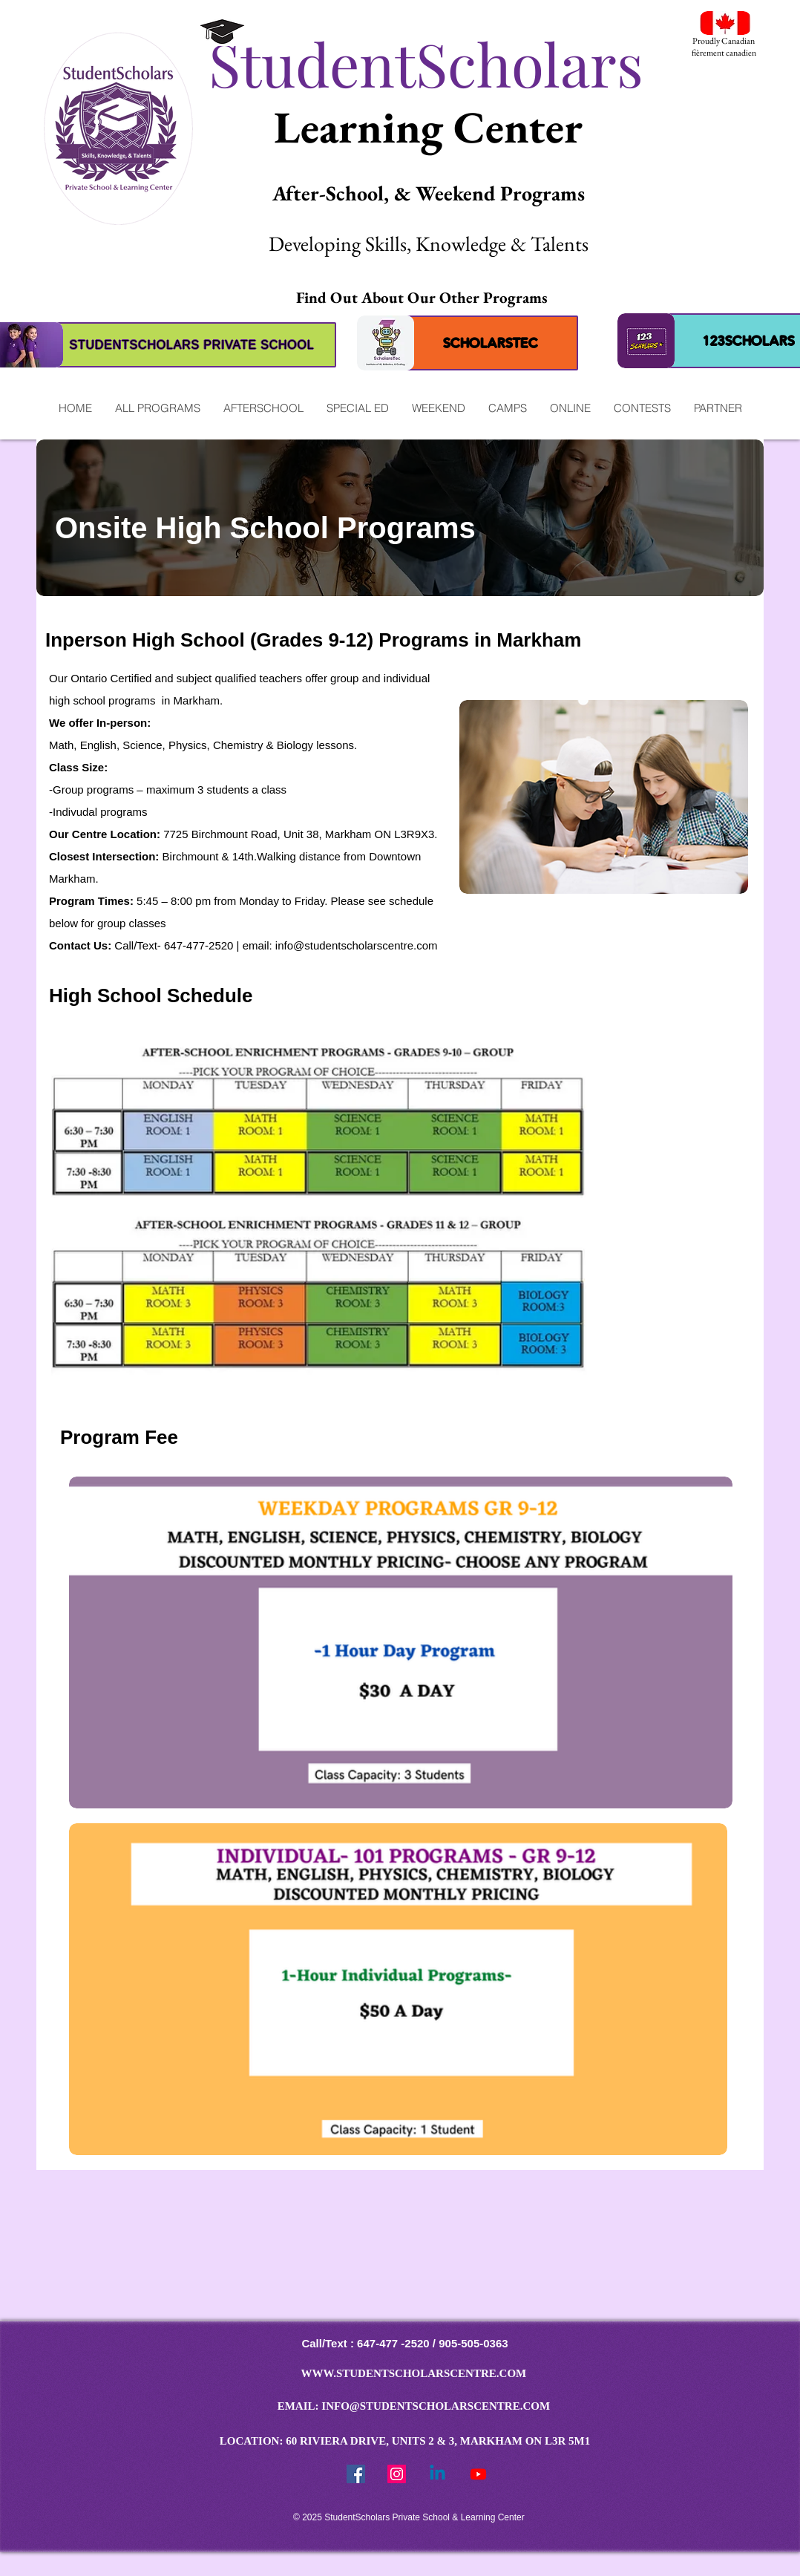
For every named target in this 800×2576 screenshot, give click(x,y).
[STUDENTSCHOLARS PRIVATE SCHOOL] (191, 344)
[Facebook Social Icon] (356, 2474)
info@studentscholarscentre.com (356, 945)
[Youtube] (478, 2474)
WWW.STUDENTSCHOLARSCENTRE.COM (414, 2373)
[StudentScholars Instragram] (396, 2474)
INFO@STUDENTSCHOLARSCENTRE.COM (435, 2406)
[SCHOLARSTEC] (490, 343)
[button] (157, 408)
